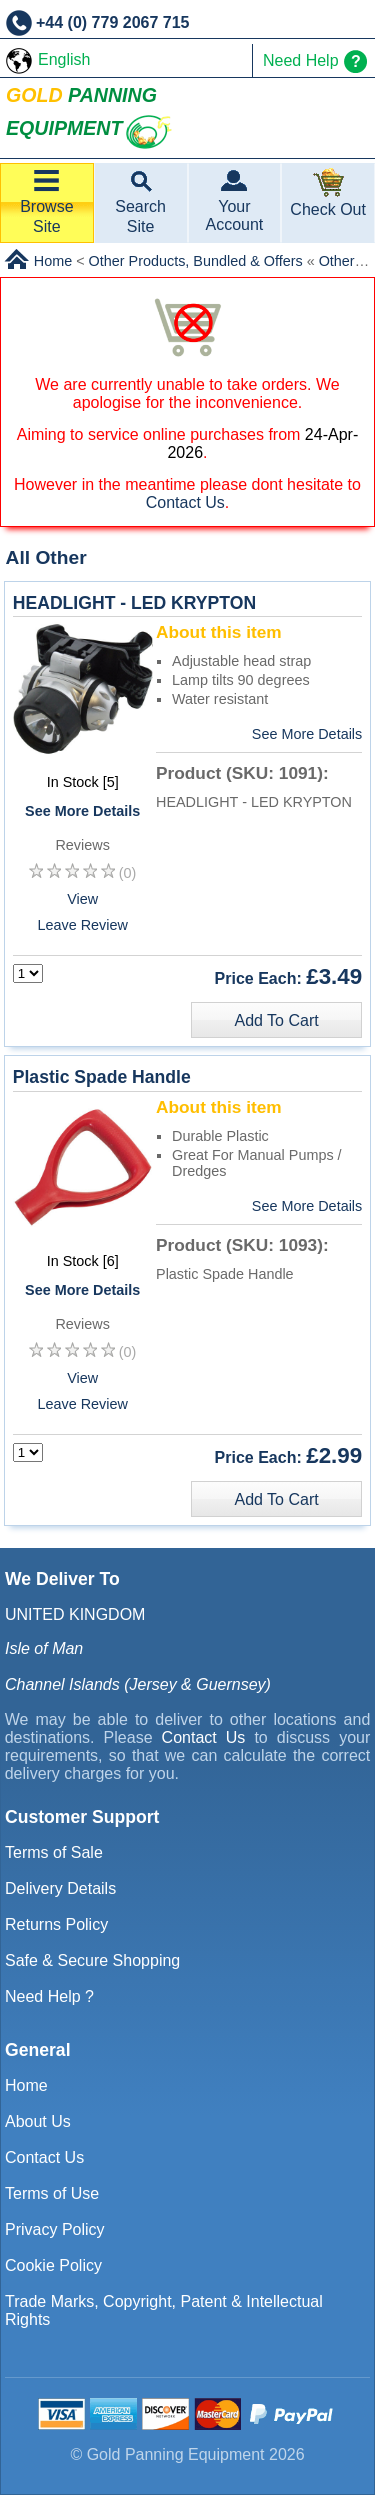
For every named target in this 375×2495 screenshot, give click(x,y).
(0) (128, 873)
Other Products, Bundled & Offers (196, 261)
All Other (46, 557)
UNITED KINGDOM (75, 1614)
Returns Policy (56, 1924)
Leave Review (82, 925)
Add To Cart (276, 1020)
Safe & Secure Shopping (92, 1960)
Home (26, 2085)
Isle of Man (44, 1648)
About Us (38, 2121)
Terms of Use (52, 2193)
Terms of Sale (54, 1852)
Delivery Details (60, 1888)
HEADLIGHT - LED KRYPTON (134, 603)
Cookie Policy (53, 2265)
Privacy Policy (55, 2229)
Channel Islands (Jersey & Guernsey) (138, 1684)
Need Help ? (49, 1996)
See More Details (82, 811)
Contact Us (185, 502)
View (82, 899)
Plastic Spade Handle (102, 1077)
